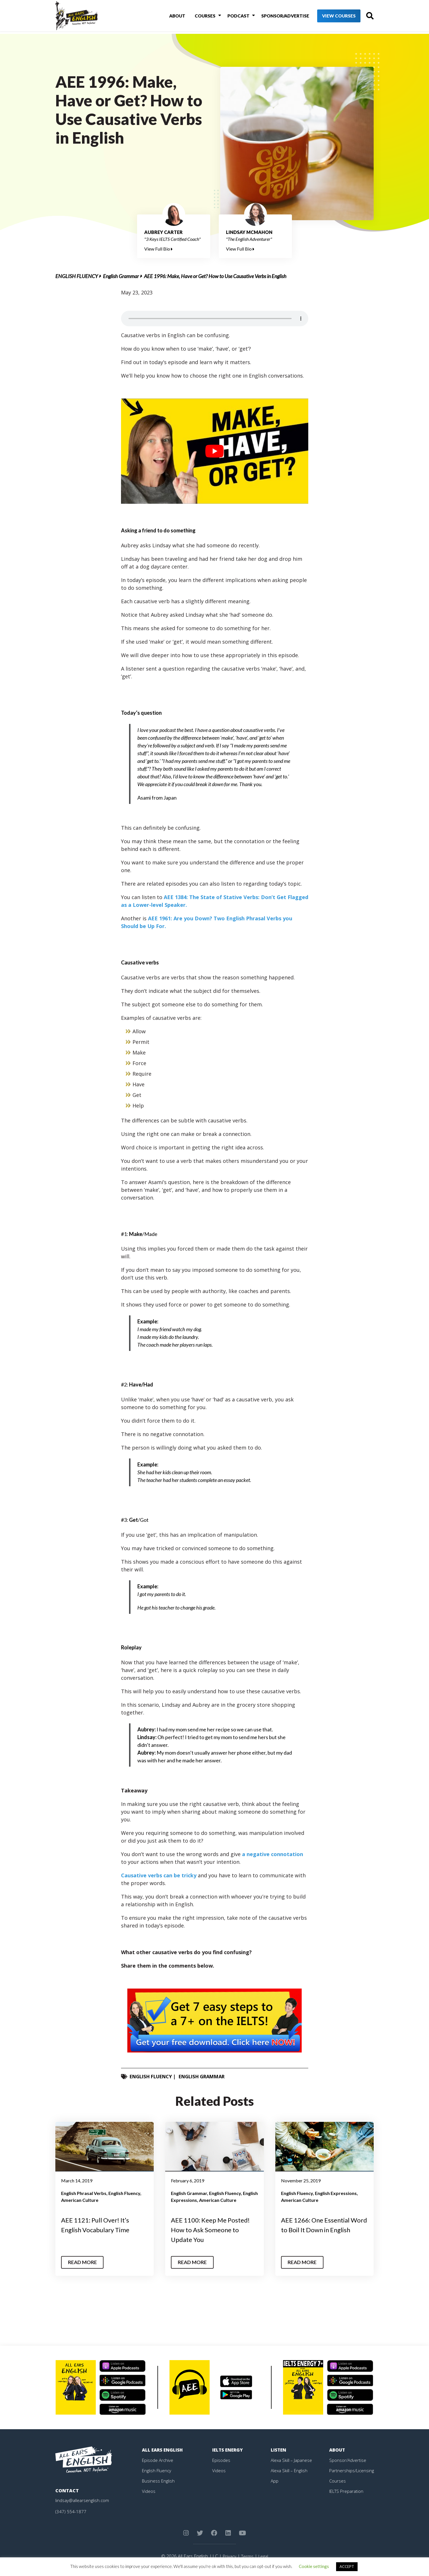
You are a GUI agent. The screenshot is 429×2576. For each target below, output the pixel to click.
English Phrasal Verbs (83, 2193)
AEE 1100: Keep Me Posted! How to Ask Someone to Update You (214, 2229)
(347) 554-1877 (71, 2511)
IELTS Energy (228, 2449)
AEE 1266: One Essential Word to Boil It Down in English (319, 2229)
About (171, 16)
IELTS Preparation (347, 2491)
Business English (159, 2480)
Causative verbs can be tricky (158, 1875)
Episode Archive (158, 2460)
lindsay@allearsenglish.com (83, 2500)
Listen (279, 2449)
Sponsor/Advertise (274, 16)
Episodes (221, 2460)
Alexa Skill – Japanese (292, 2460)
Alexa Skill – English (290, 2470)
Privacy (228, 2556)
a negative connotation (272, 1854)
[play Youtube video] (214, 451)
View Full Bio (158, 248)
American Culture (79, 2200)
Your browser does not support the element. (214, 318)
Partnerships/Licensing (352, 2470)
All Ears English (163, 2449)
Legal (263, 2556)
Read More (83, 2262)
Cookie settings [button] (314, 2566)
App (275, 2480)
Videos (149, 2491)
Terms (247, 2556)
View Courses (329, 17)
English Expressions (336, 2193)
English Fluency (76, 276)
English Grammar (121, 276)
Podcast (229, 16)
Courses (198, 16)
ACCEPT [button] (347, 2566)
